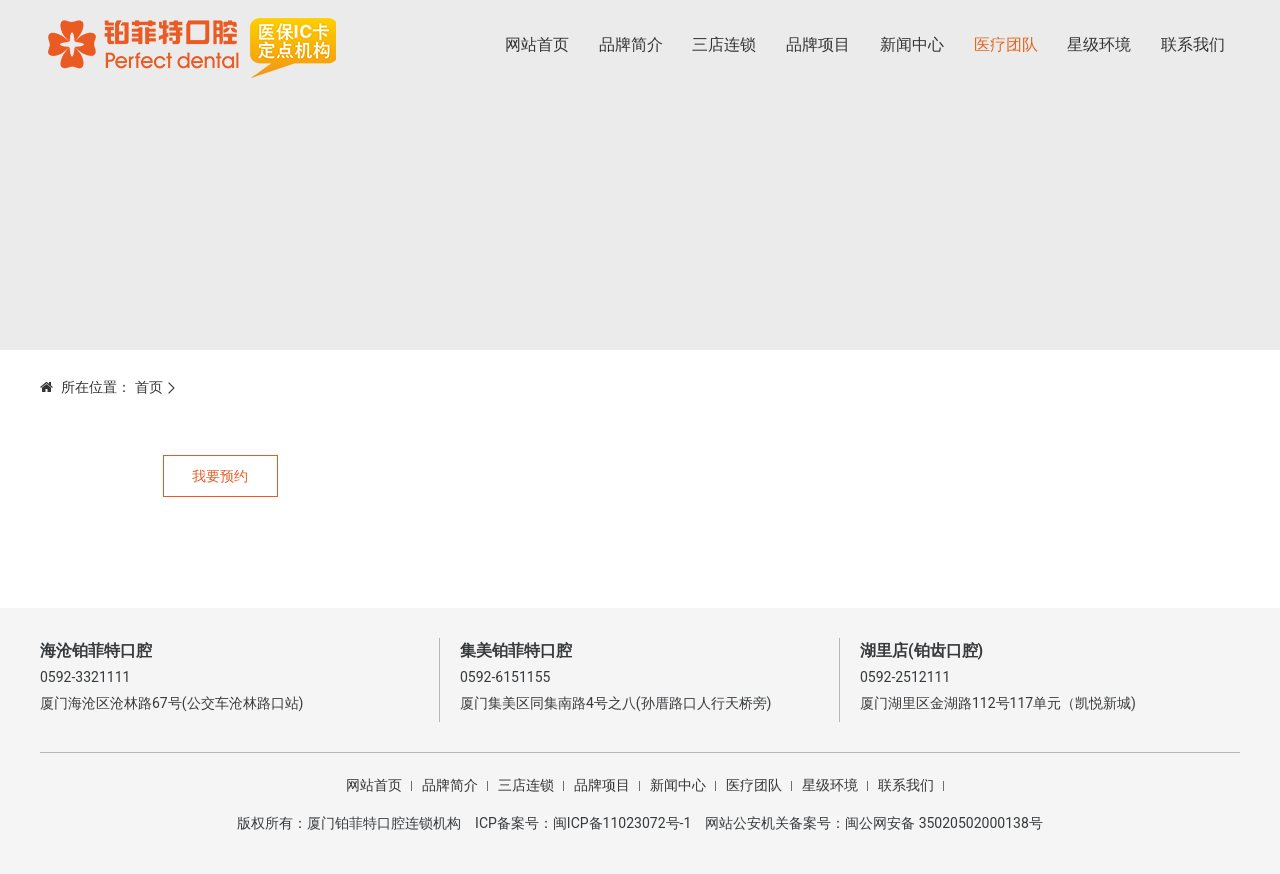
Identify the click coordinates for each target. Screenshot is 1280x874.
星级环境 (1099, 44)
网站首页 (537, 44)
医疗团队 (1006, 44)
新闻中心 (912, 44)
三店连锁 (724, 44)
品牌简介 (631, 44)
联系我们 (1193, 44)
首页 (149, 387)
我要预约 (220, 476)
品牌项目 (818, 44)
